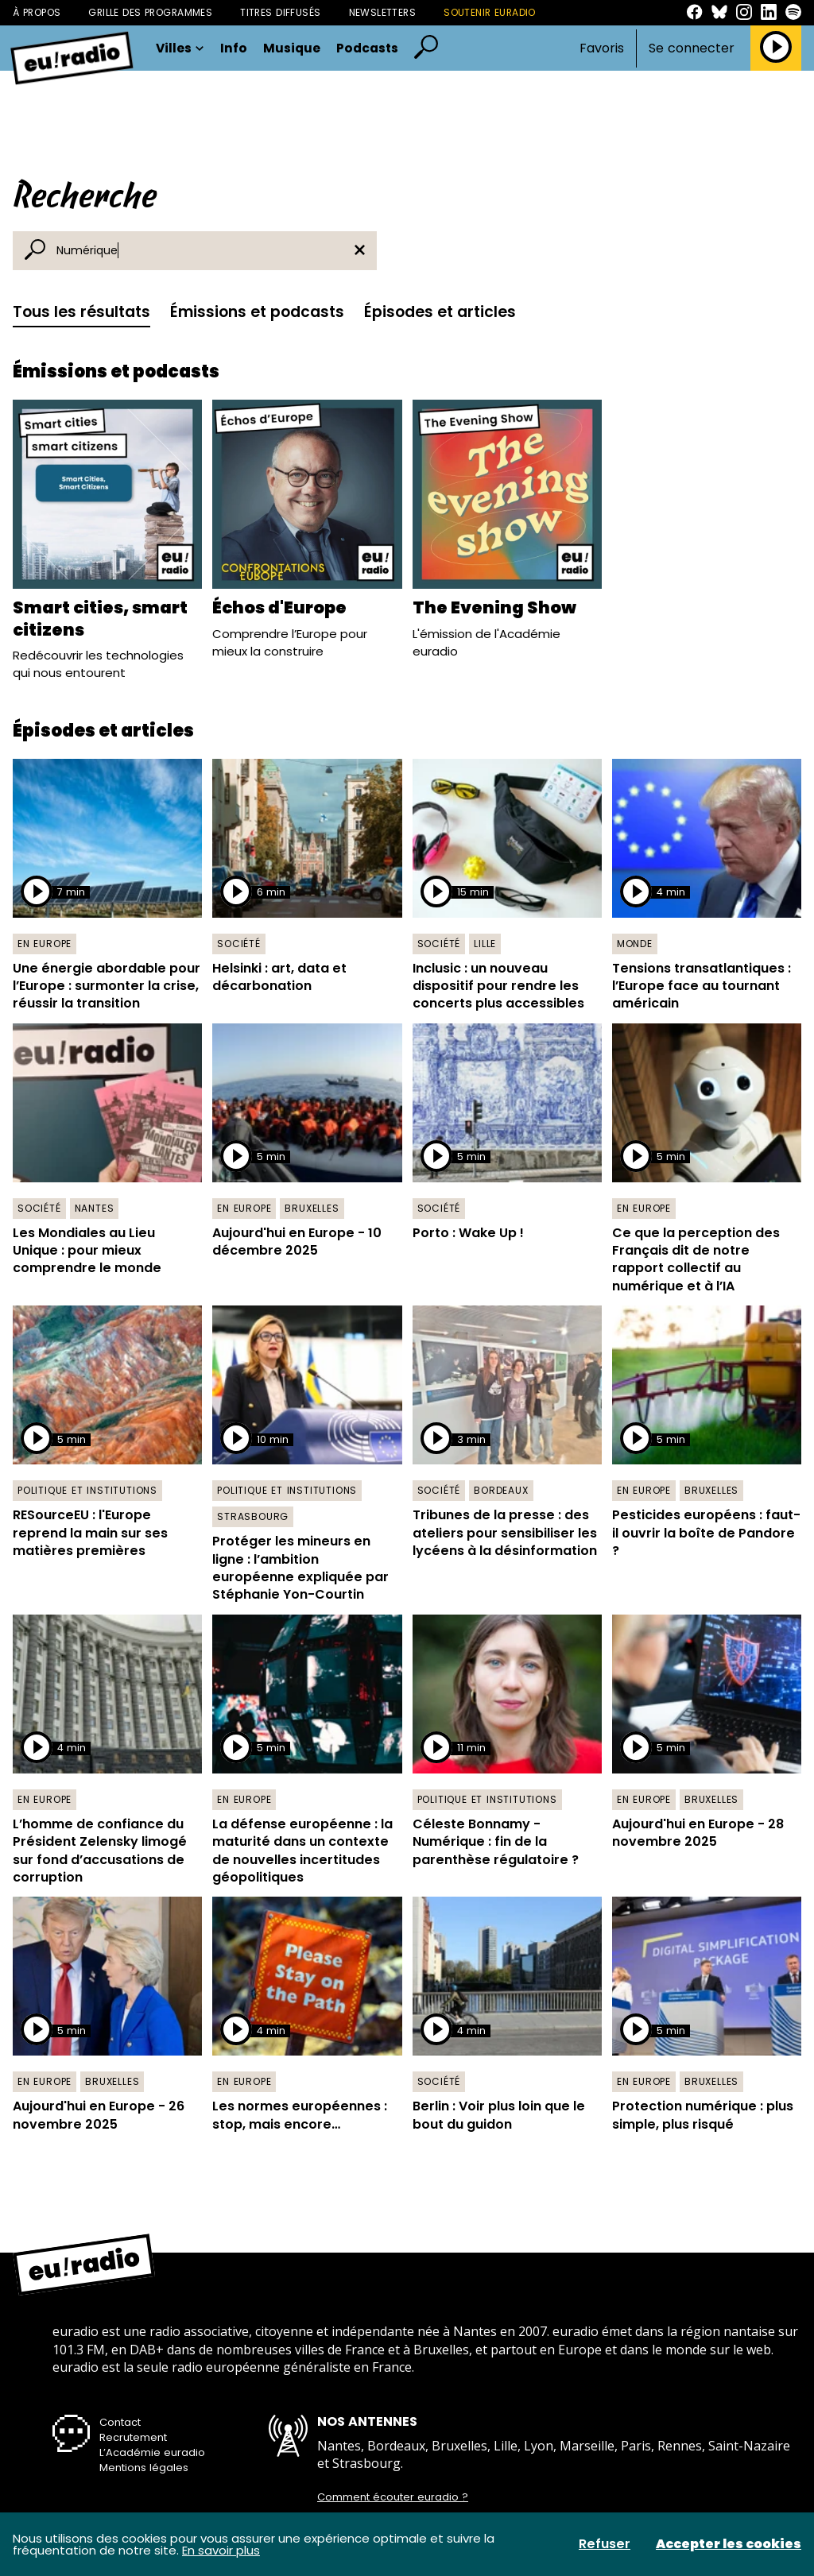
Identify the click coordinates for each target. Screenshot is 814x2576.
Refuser (604, 2544)
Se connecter (692, 48)
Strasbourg (253, 1516)
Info (233, 48)
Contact (120, 2422)
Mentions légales (143, 2467)
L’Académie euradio (152, 2452)
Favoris (601, 48)
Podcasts (367, 48)
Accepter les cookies (728, 2544)
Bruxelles (312, 1208)
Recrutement (133, 2437)
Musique (291, 48)
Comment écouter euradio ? (392, 2497)
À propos (36, 12)
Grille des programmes (150, 12)
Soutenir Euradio (490, 12)
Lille (485, 943)
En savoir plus (221, 2550)
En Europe (44, 943)
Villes (180, 48)
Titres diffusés (280, 12)
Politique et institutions (87, 1490)
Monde (635, 943)
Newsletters (383, 12)
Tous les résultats (81, 312)
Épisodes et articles (440, 312)
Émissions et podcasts (257, 312)
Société (239, 943)
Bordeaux (501, 1490)
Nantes (94, 1208)
